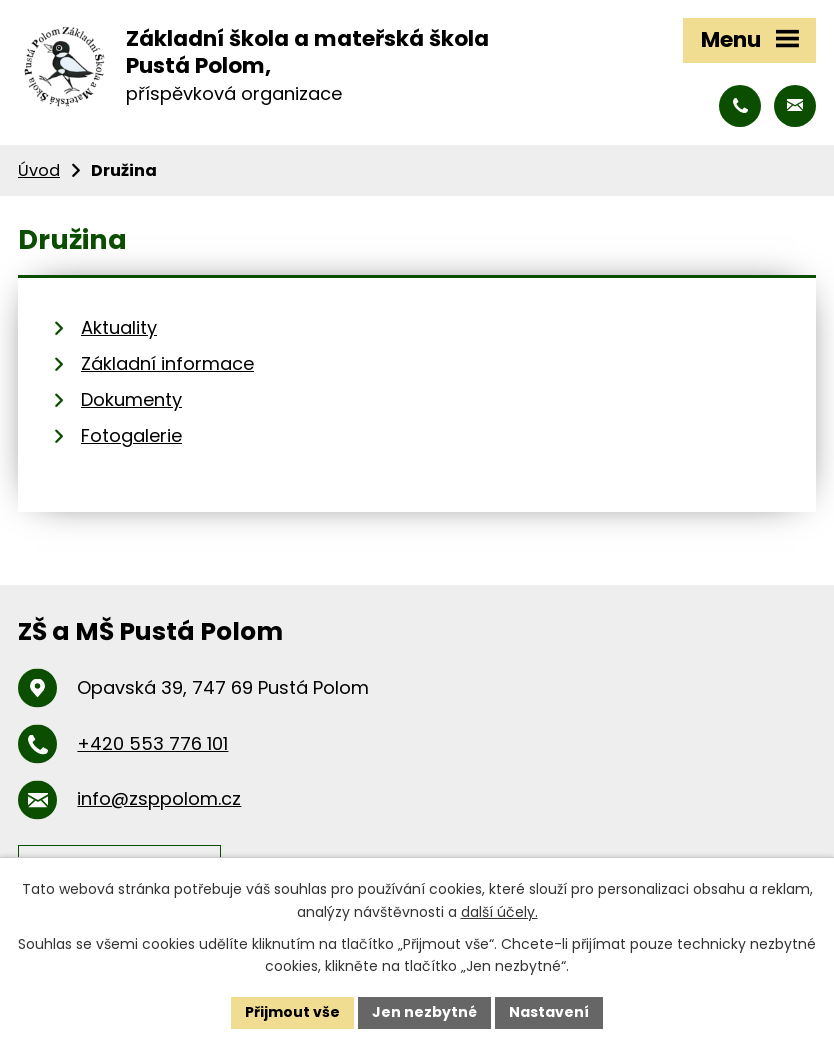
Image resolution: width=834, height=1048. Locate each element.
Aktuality (119, 327)
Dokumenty (131, 399)
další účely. (499, 912)
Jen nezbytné (424, 1012)
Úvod (39, 170)
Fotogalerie (131, 435)
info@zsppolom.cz (159, 798)
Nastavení (549, 1012)
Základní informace (167, 363)
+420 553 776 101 (152, 743)
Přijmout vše (292, 1012)
